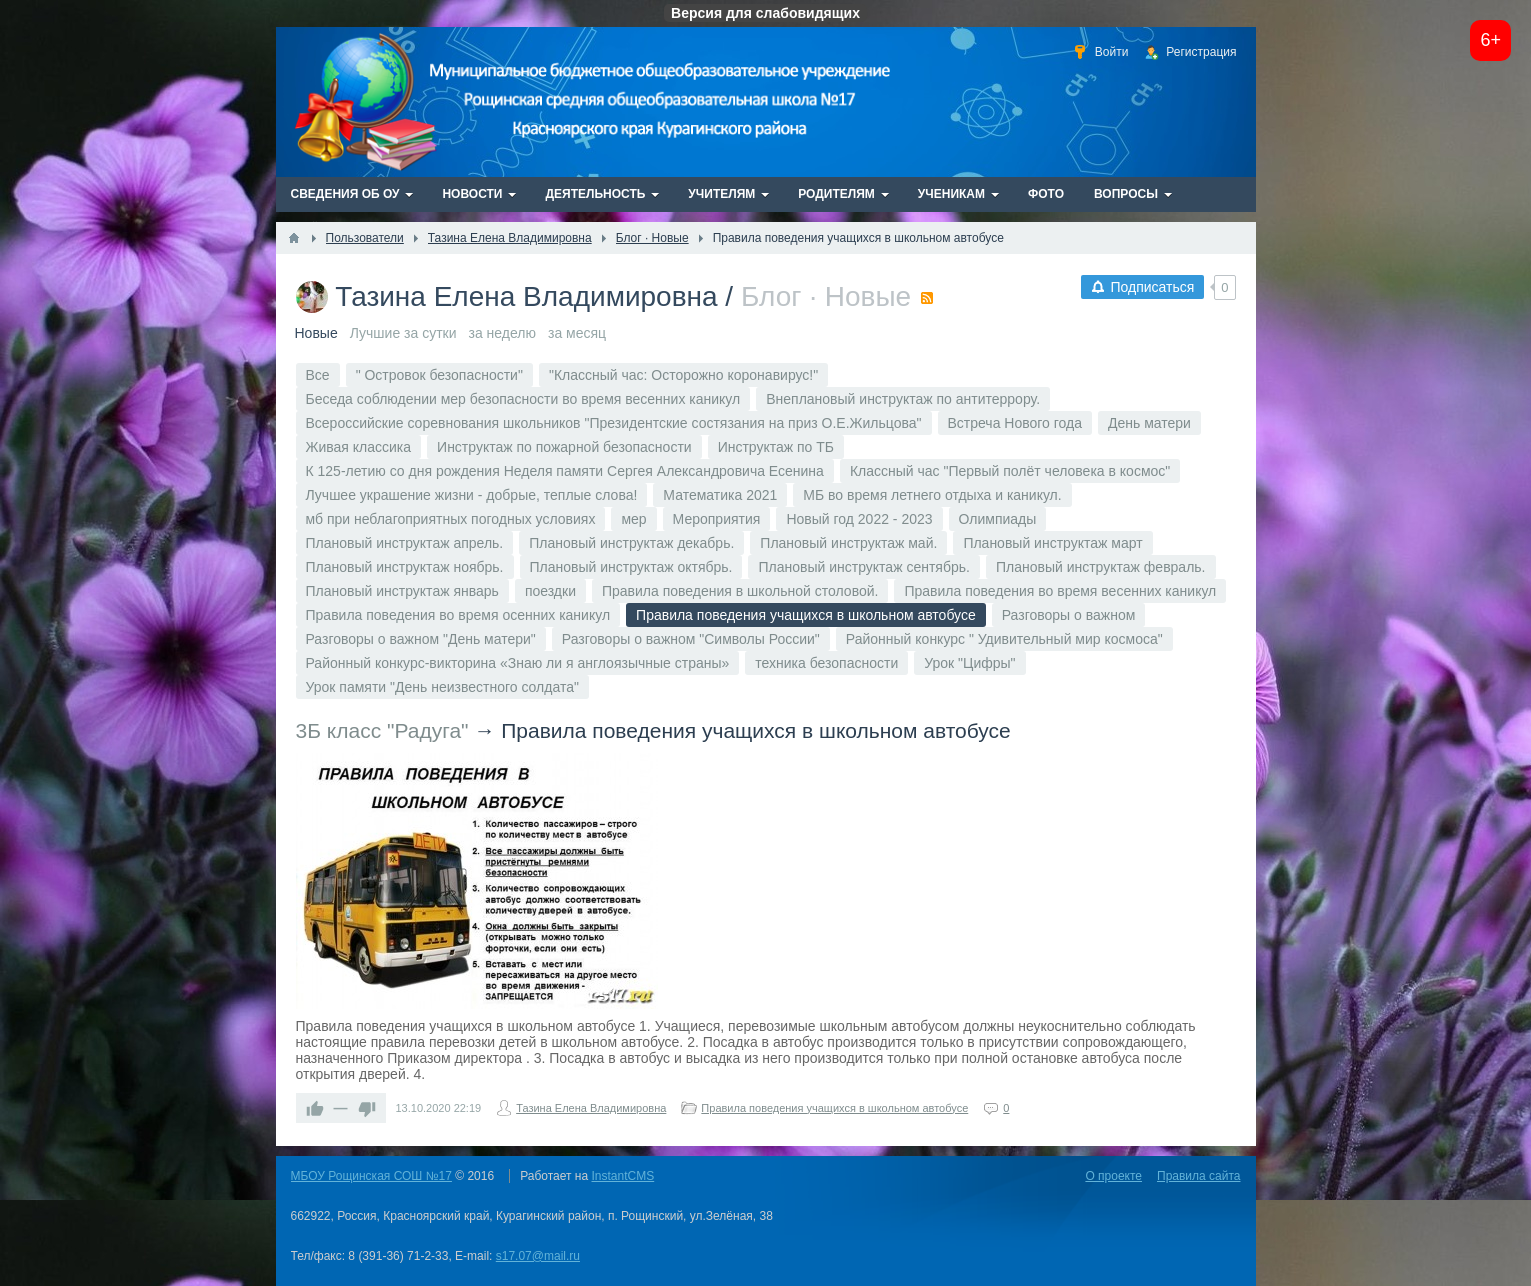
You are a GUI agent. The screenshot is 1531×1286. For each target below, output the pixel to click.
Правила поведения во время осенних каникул (458, 615)
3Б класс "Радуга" (382, 730)
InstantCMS (623, 1176)
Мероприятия (717, 519)
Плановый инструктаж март (1052, 543)
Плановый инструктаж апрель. (405, 543)
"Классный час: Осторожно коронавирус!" (683, 375)
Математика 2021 (720, 495)
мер (633, 519)
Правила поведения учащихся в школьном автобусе (756, 730)
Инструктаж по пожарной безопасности (564, 447)
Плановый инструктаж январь (402, 591)
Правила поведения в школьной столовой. (740, 591)
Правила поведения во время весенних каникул (1060, 591)
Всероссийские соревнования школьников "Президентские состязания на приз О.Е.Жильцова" (614, 423)
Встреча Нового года (1015, 423)
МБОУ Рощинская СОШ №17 (371, 1176)
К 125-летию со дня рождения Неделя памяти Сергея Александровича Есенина (565, 471)
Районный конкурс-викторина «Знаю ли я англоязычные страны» (518, 663)
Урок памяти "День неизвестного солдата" (442, 687)
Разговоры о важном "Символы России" (691, 639)
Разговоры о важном (1069, 615)
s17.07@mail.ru (538, 1256)
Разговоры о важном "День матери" (421, 639)
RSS (927, 298)
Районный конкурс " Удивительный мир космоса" (1004, 639)
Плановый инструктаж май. (848, 543)
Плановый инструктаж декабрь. (631, 543)
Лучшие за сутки (403, 333)
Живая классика (359, 447)
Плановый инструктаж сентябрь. (863, 567)
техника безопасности (826, 663)
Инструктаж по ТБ (776, 447)
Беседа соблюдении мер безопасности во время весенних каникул (523, 399)
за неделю (502, 333)
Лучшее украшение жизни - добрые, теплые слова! (472, 495)
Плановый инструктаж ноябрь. (405, 567)
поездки (550, 591)
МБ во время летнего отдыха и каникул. (932, 495)
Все (318, 375)
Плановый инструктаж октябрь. (631, 567)
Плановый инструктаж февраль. (1101, 567)
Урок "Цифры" (969, 663)
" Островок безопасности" (439, 375)
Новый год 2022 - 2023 (859, 519)
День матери (1149, 423)
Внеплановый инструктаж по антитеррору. (903, 399)
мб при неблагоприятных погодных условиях (451, 519)
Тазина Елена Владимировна (526, 296)
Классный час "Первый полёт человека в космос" (1010, 471)
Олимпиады (998, 519)
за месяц (577, 333)
